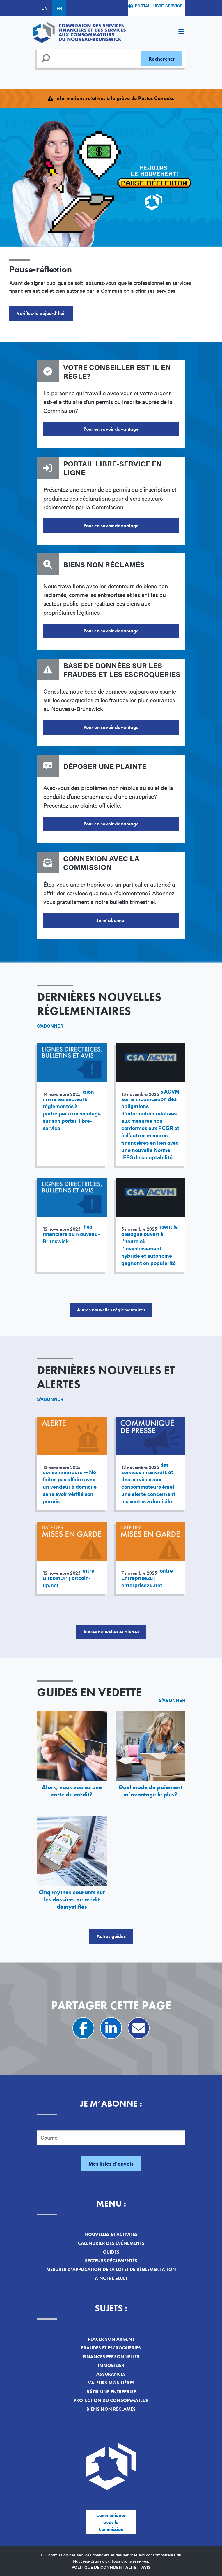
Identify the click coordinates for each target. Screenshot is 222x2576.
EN (44, 8)
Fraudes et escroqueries (111, 2348)
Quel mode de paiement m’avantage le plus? (150, 1790)
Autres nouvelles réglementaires (111, 1310)
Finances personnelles (111, 2357)
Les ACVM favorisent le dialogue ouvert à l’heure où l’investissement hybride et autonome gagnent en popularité (149, 1244)
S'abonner (50, 1025)
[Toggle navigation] (181, 32)
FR (59, 8)
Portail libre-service (158, 5)
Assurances (111, 2374)
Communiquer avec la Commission (111, 2522)
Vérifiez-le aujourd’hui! (41, 313)
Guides (111, 2252)
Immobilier (111, 2365)
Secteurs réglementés (111, 2261)
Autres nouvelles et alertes (111, 1632)
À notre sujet (111, 2278)
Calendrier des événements (111, 2243)
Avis (145, 2567)
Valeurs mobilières (111, 2383)
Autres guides (111, 1936)
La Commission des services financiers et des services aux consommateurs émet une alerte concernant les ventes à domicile (148, 1483)
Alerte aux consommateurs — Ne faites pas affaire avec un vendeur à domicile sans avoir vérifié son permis (70, 1483)
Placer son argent (111, 2339)
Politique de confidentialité (104, 2567)
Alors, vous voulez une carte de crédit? (72, 1790)
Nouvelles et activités (111, 2234)
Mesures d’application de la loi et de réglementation (111, 2269)
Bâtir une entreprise (111, 2392)
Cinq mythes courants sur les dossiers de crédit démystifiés (72, 1899)
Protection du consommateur (111, 2400)
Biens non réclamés (111, 2409)
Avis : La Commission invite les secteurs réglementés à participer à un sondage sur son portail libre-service (72, 1109)
